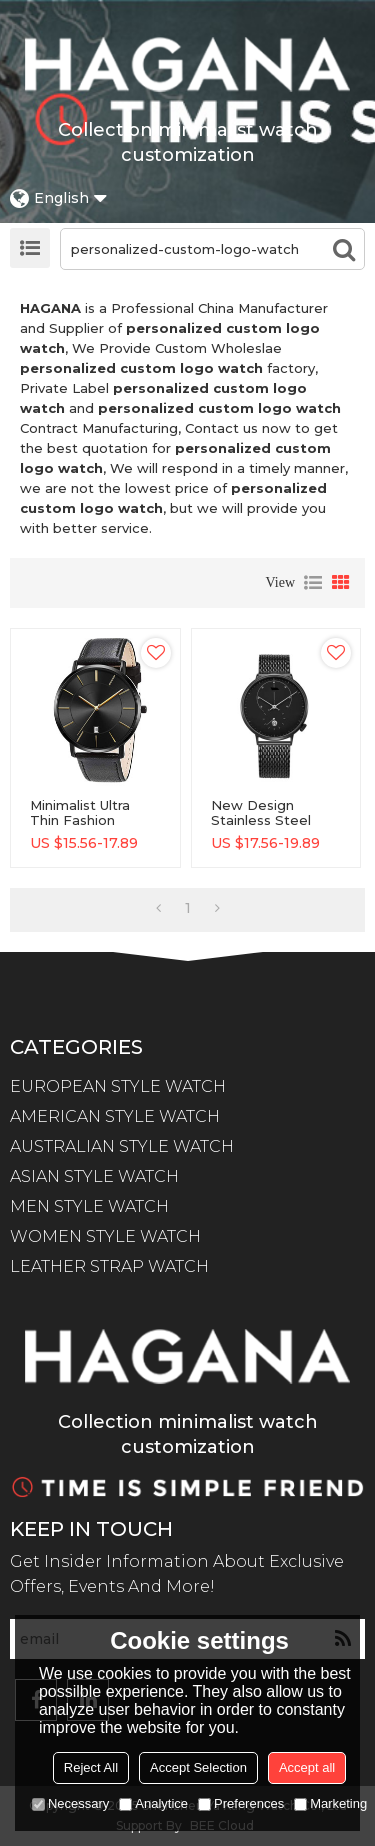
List (313, 583)
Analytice (153, 1803)
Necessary (70, 1803)
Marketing (330, 1803)
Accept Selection (198, 1767)
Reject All (91, 1767)
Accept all (307, 1767)
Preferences (241, 1803)
